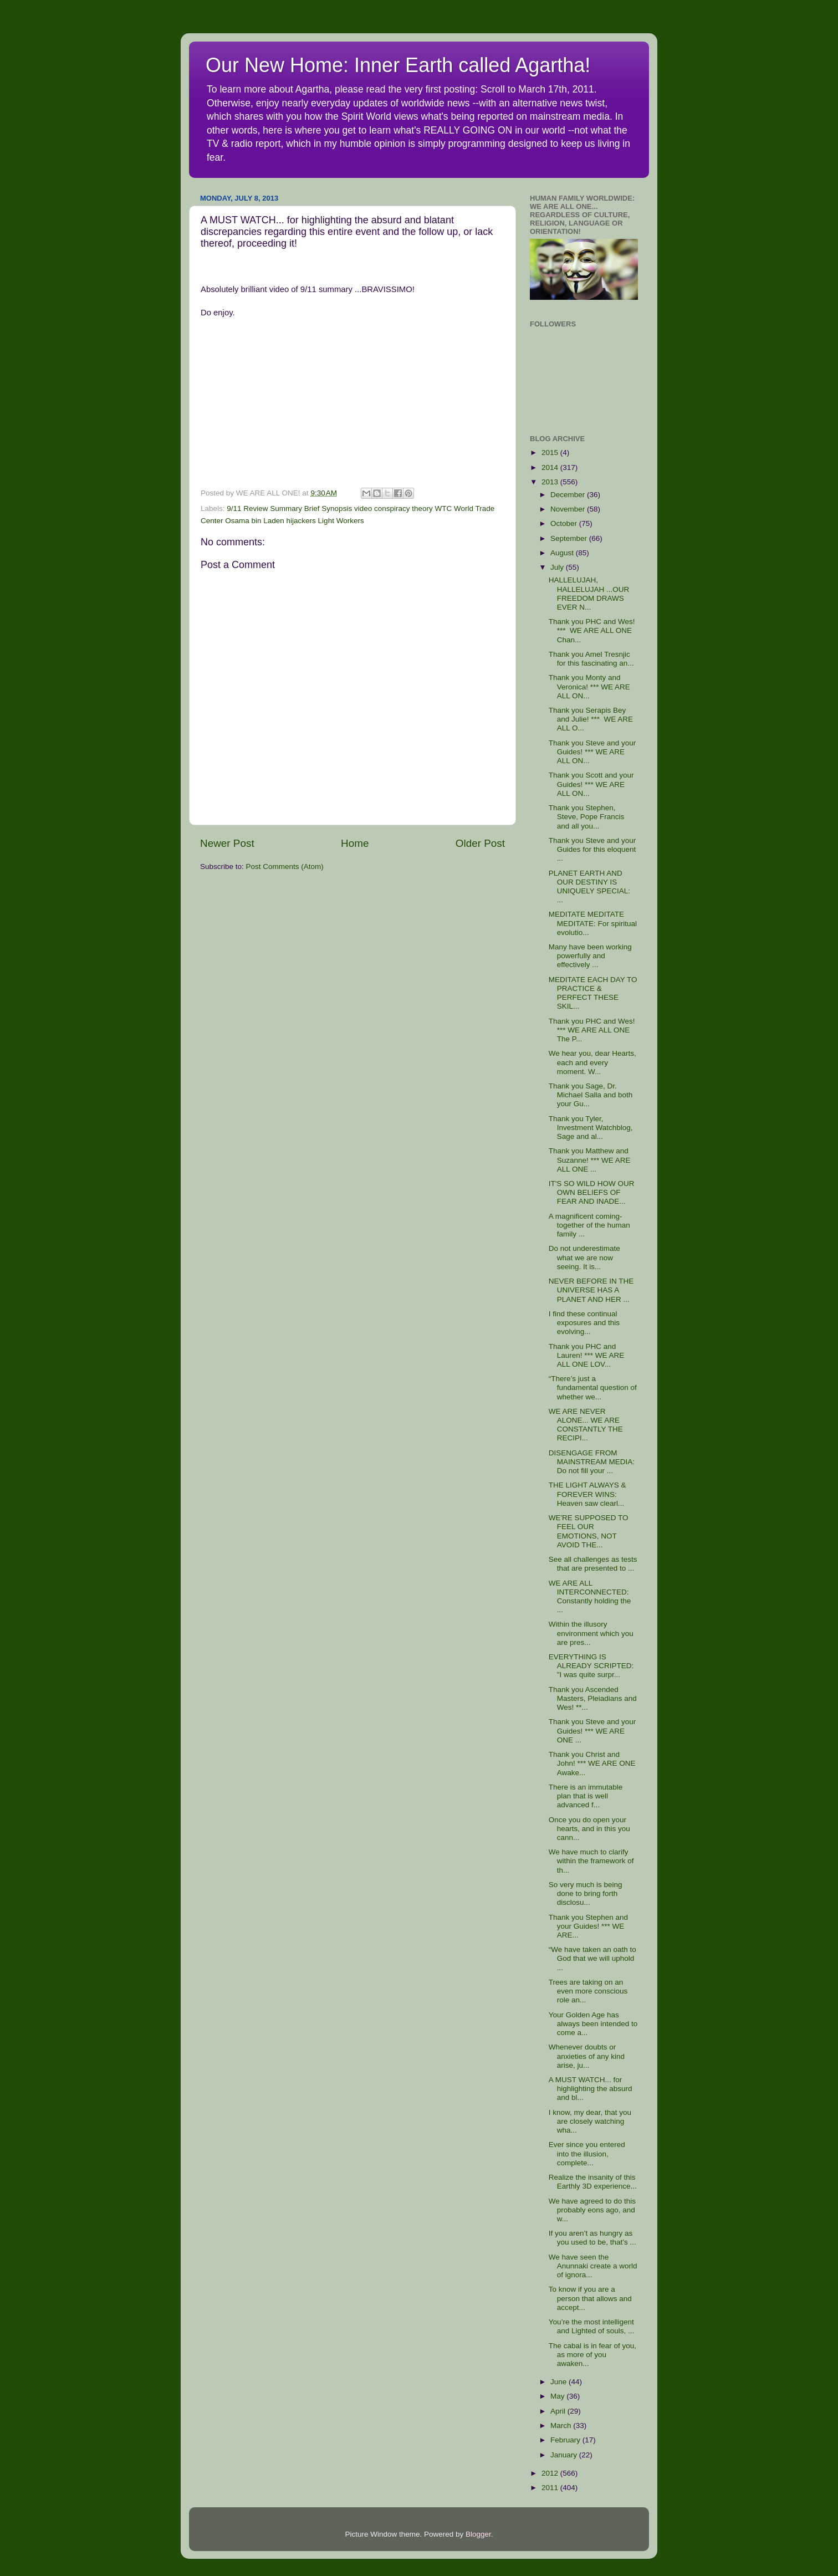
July (558, 567)
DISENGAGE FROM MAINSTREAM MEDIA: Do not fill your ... (592, 1462)
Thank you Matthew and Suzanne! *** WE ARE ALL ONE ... (590, 1160)
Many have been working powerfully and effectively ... (590, 956)
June (559, 2382)
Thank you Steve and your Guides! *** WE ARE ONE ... (592, 1731)
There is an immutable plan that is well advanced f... (586, 1796)
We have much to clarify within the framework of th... (591, 1861)
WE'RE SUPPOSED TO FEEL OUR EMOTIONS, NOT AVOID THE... (588, 1531)
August (563, 553)
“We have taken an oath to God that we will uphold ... (592, 1958)
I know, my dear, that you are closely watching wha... (590, 2121)
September (569, 538)
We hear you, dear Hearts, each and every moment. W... (592, 1062)
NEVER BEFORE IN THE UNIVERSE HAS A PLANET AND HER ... (591, 1290)
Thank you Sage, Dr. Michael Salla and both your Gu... (591, 1095)
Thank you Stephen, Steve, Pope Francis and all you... (587, 817)
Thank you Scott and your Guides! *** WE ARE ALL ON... (591, 784)
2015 (550, 452)
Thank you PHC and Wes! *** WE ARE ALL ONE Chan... (592, 630)
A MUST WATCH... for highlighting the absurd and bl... (590, 2089)
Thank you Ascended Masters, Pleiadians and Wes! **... (593, 1698)
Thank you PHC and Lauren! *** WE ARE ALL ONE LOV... (587, 1355)
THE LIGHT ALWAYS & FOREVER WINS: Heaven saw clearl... (587, 1494)
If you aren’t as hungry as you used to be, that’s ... (592, 2237)
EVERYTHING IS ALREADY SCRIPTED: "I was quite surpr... (591, 1666)
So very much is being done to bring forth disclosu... (585, 1893)
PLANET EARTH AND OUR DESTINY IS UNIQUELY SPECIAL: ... (589, 886)
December (568, 494)
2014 (550, 467)
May (558, 2396)
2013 (550, 482)
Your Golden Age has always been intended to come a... (593, 2024)
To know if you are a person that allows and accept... (590, 2298)
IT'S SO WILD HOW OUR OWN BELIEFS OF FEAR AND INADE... (592, 1192)
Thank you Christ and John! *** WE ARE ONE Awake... (592, 1763)
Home (355, 843)
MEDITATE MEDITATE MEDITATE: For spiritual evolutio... (593, 923)
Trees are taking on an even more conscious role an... (588, 1991)
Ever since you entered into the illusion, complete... (587, 2153)
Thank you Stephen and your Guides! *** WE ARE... (588, 1926)
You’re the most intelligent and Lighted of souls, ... (592, 2326)
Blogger (478, 2534)
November (568, 509)
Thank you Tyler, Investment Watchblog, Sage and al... (591, 1128)
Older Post (480, 843)
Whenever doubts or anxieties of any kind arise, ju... (587, 2056)
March (561, 2425)
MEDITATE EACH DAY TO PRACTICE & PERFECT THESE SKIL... (593, 993)
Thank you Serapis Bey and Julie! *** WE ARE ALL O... (591, 719)
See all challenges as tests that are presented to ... (593, 1563)
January (564, 2455)
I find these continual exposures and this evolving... (584, 1323)
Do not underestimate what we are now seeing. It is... (584, 1257)
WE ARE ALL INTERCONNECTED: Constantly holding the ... (590, 1596)
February (566, 2440)
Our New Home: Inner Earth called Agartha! (398, 65)
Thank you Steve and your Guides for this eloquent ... (592, 849)
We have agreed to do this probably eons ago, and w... (592, 2210)
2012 (550, 2473)
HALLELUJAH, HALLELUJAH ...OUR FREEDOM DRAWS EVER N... (589, 593)
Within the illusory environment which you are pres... (591, 1633)
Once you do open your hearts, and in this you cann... (589, 1829)
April (559, 2411)
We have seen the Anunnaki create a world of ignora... (593, 2266)
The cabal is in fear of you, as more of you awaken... (592, 2355)
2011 (550, 2487)
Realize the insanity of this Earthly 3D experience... (593, 2181)
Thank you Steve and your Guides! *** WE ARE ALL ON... (592, 752)
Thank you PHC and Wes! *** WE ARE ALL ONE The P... (592, 1030)
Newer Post (227, 843)
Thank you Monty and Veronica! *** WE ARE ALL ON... (589, 686)
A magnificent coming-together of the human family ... (589, 1225)
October (564, 523)
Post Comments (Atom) (285, 866)
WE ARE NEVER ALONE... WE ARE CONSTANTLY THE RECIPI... (586, 1425)
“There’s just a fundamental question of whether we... (593, 1387)
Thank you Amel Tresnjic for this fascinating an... (591, 658)
